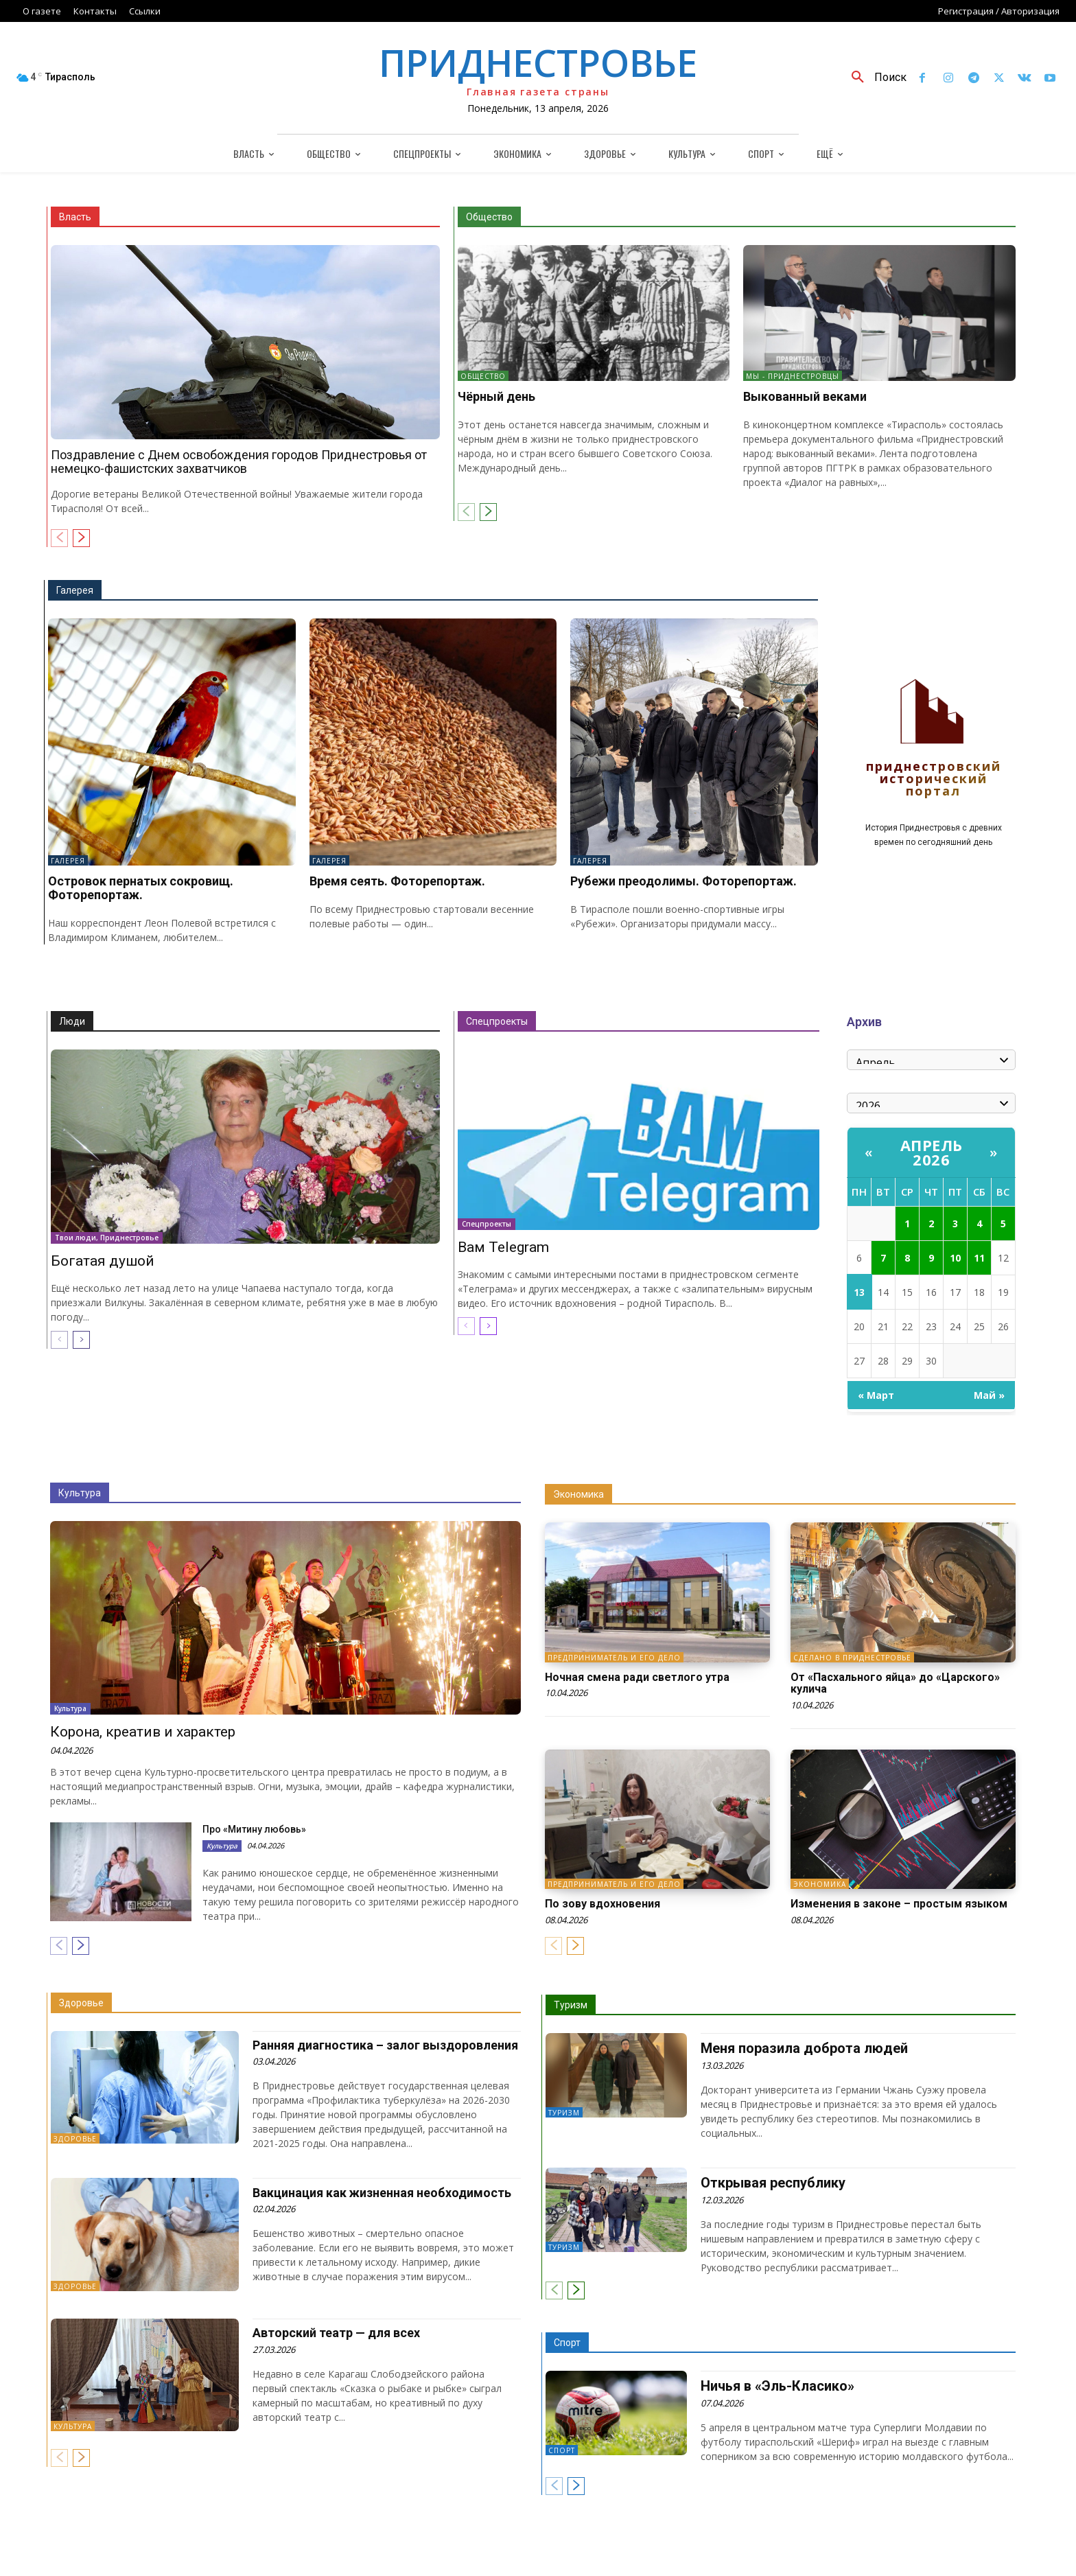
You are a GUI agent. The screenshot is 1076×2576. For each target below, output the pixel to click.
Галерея (74, 590)
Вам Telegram (503, 1247)
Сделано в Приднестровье (852, 1657)
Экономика (578, 1494)
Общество (489, 216)
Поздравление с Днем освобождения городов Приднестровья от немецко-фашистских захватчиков (239, 462)
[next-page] (81, 538)
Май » (989, 1395)
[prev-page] (59, 538)
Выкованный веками (805, 396)
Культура (79, 1492)
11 (979, 1257)
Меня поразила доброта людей (804, 2048)
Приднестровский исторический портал (933, 779)
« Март (876, 1395)
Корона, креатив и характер (142, 1732)
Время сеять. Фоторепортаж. (397, 881)
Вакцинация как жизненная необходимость (382, 2192)
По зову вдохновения (602, 1903)
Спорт (567, 2342)
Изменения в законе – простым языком (899, 1903)
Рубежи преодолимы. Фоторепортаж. (683, 881)
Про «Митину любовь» (254, 1829)
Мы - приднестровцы (792, 376)
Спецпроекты (497, 1021)
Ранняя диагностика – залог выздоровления (385, 2045)
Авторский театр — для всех (336, 2332)
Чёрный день (496, 396)
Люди (72, 1021)
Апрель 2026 (931, 1152)
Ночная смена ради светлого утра (637, 1677)
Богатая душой (102, 1261)
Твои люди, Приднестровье (107, 1237)
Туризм (570, 2004)
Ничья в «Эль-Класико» (777, 2386)
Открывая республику (773, 2182)
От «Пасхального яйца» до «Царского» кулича (895, 1683)
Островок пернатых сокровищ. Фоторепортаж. (140, 888)
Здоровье (81, 2002)
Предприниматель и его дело (614, 1657)
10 (955, 1257)
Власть (75, 216)
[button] (874, 77)
